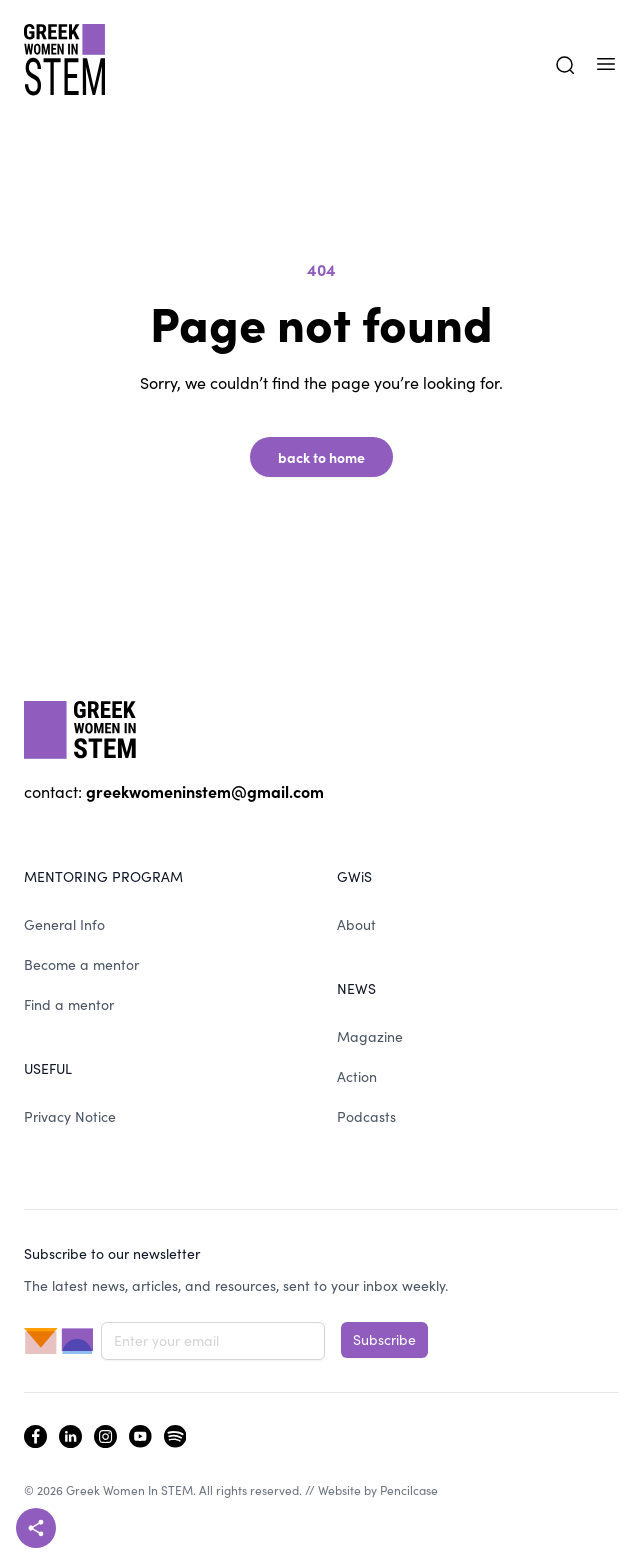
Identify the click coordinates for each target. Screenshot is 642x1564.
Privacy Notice (70, 1116)
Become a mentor (81, 964)
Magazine (370, 1036)
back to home (321, 457)
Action (357, 1076)
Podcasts (366, 1116)
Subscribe (384, 1339)
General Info (64, 924)
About (356, 924)
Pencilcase (409, 1490)
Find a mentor (69, 1004)
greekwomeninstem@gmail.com (205, 791)
